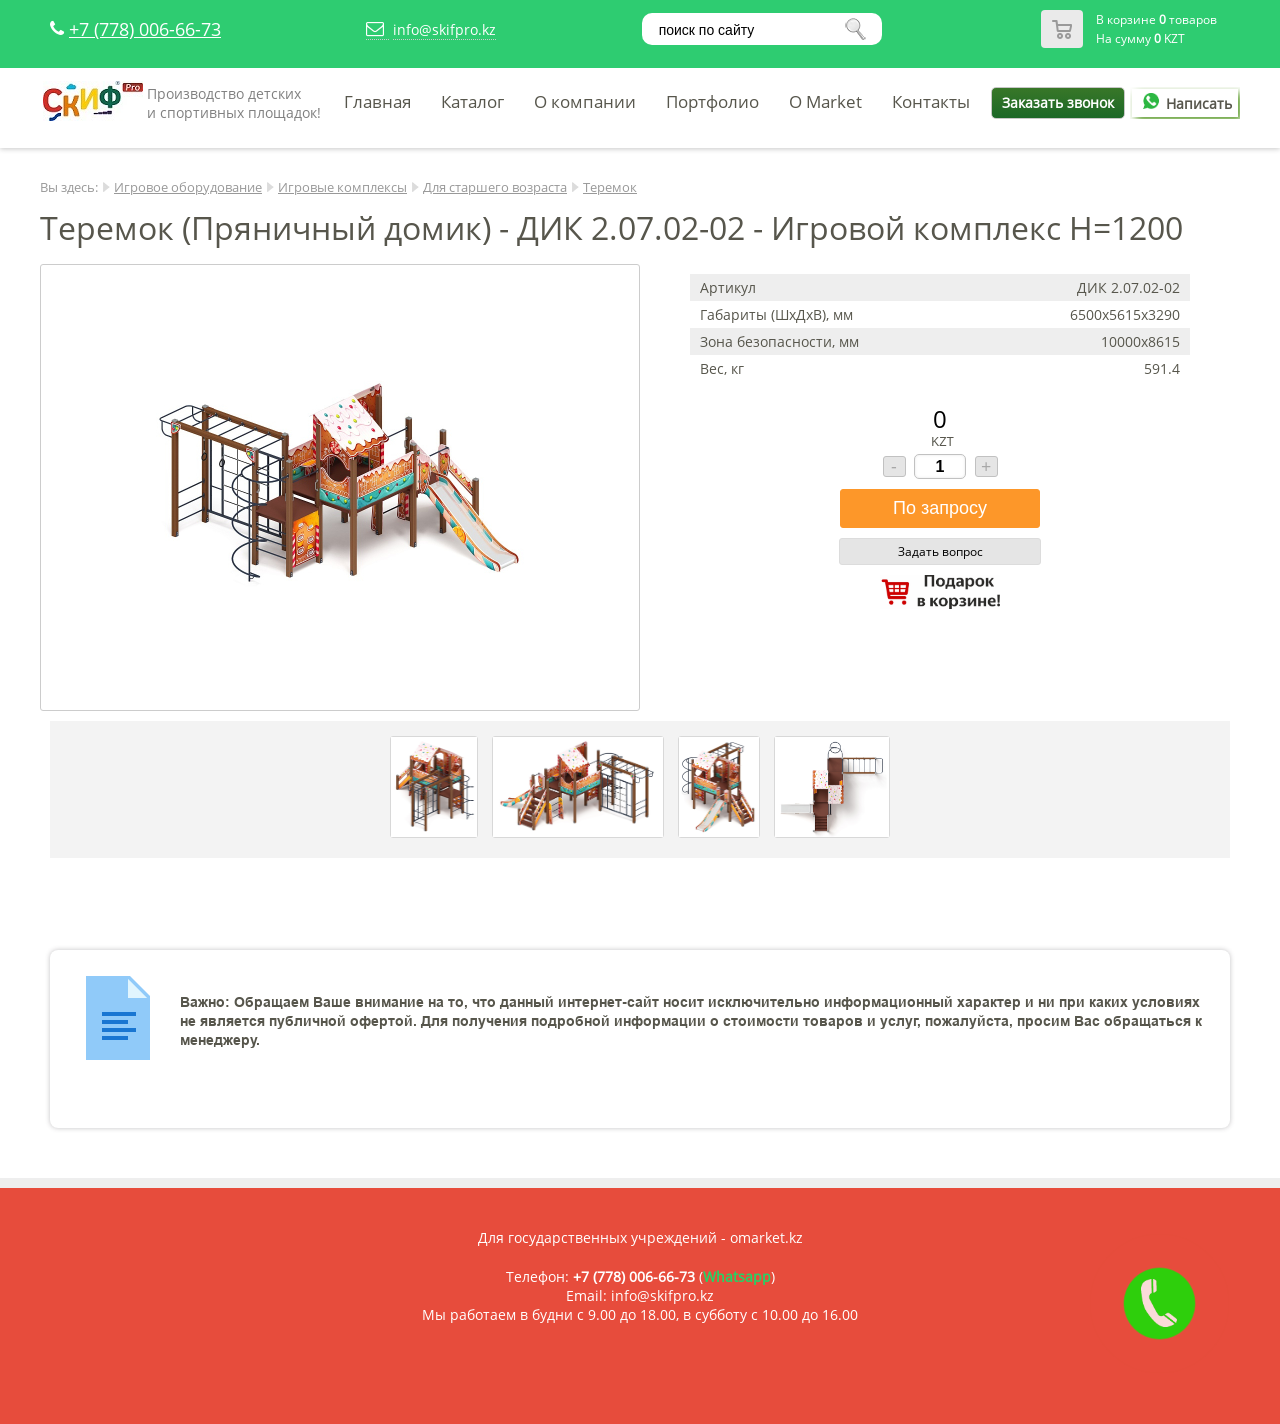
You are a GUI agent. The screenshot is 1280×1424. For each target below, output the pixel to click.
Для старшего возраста (495, 187)
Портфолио (712, 101)
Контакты (931, 101)
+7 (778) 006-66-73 (145, 29)
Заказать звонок (1058, 102)
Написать (1184, 103)
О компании (585, 101)
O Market (825, 101)
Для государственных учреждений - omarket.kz (640, 1237)
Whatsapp (737, 1276)
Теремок (610, 187)
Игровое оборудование (188, 187)
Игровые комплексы (342, 187)
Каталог (472, 101)
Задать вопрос (940, 551)
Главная (377, 101)
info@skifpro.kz (444, 29)
